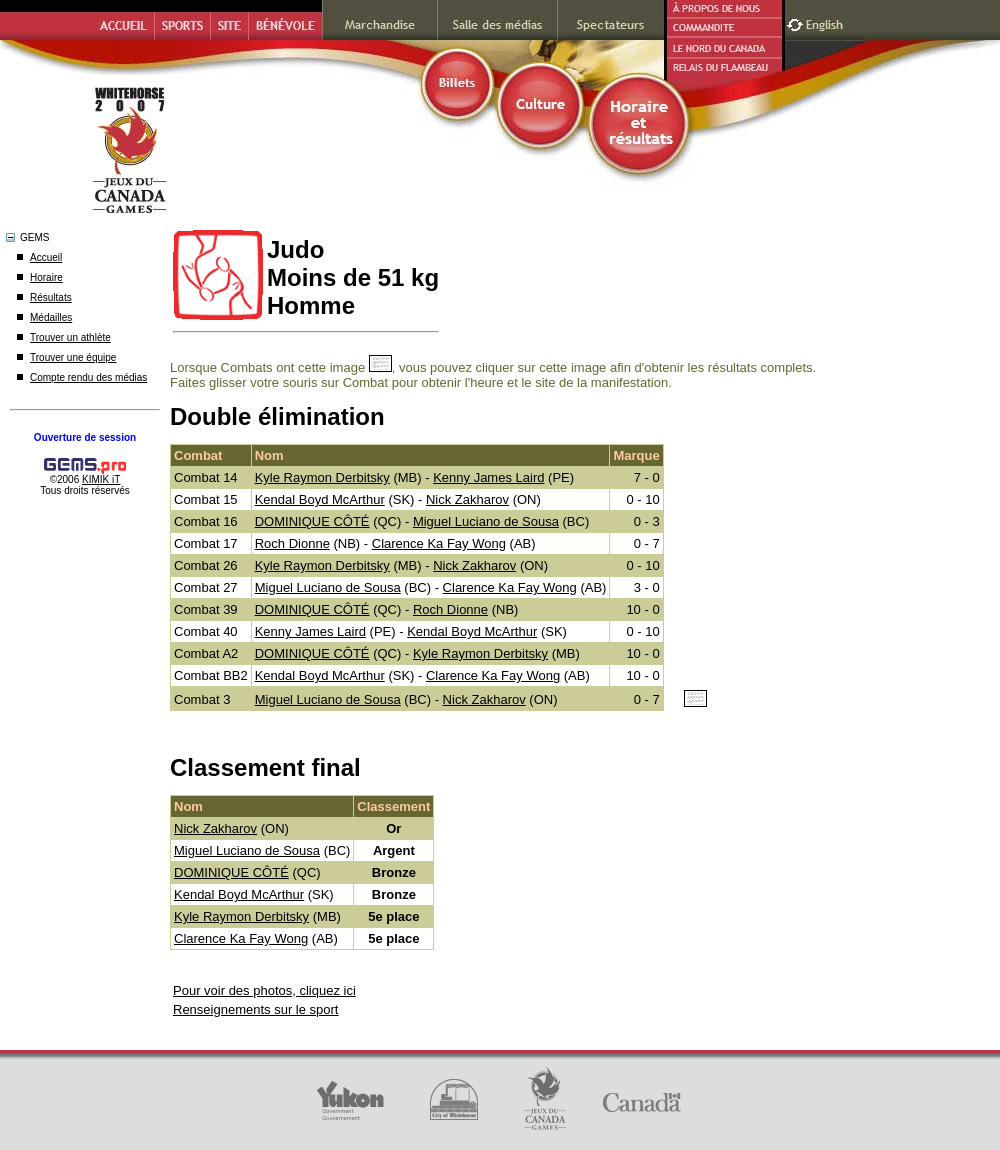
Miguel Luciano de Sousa (486, 521)
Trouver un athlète (70, 337)
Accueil (46, 257)
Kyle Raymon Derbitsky (322, 477)
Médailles (51, 317)
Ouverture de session (85, 437)
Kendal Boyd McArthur (320, 499)
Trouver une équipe (73, 357)
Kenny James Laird (488, 477)
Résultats (51, 297)
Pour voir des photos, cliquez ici (264, 990)
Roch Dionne (292, 543)
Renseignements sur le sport (255, 1009)
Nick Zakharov (467, 499)
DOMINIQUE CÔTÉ (312, 521)
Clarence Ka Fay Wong (439, 543)
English (826, 22)
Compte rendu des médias (88, 377)
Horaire (46, 277)
